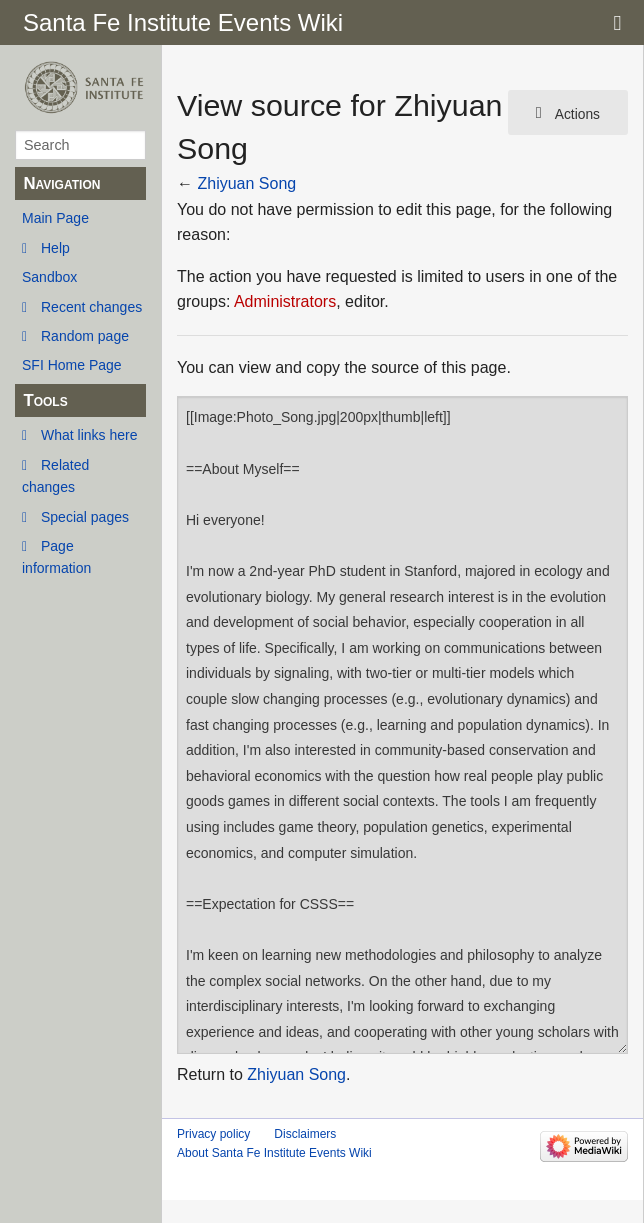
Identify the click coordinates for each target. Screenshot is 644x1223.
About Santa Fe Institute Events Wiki (274, 1153)
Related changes (55, 476)
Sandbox (49, 277)
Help (55, 248)
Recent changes (91, 307)
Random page (85, 336)
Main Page (55, 218)
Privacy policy (213, 1134)
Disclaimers (305, 1134)
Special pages (85, 517)
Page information (56, 557)
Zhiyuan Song (246, 183)
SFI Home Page (72, 365)
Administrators (285, 301)
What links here (89, 435)
